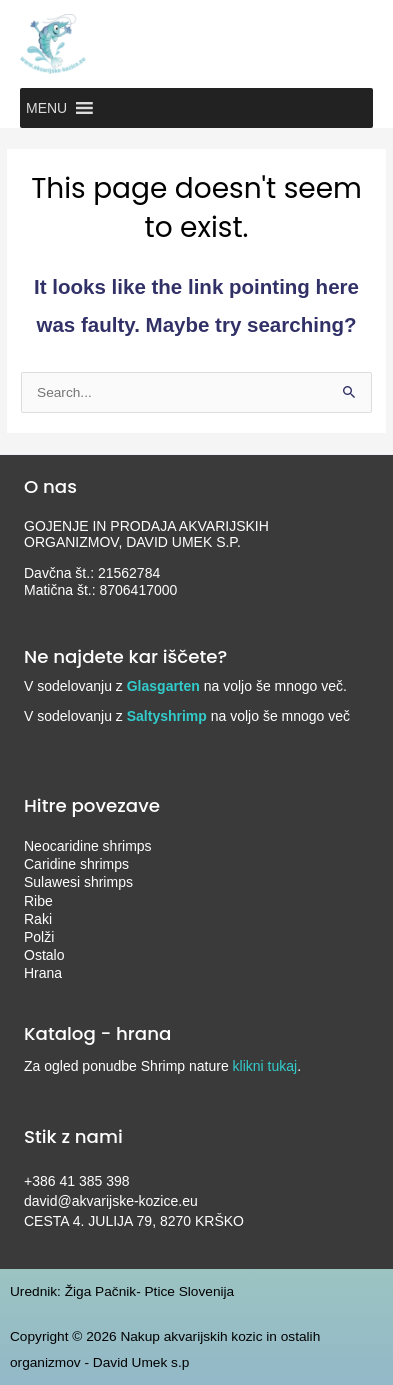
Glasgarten (163, 686)
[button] (46, 108)
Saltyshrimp (167, 716)
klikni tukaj (265, 1066)
